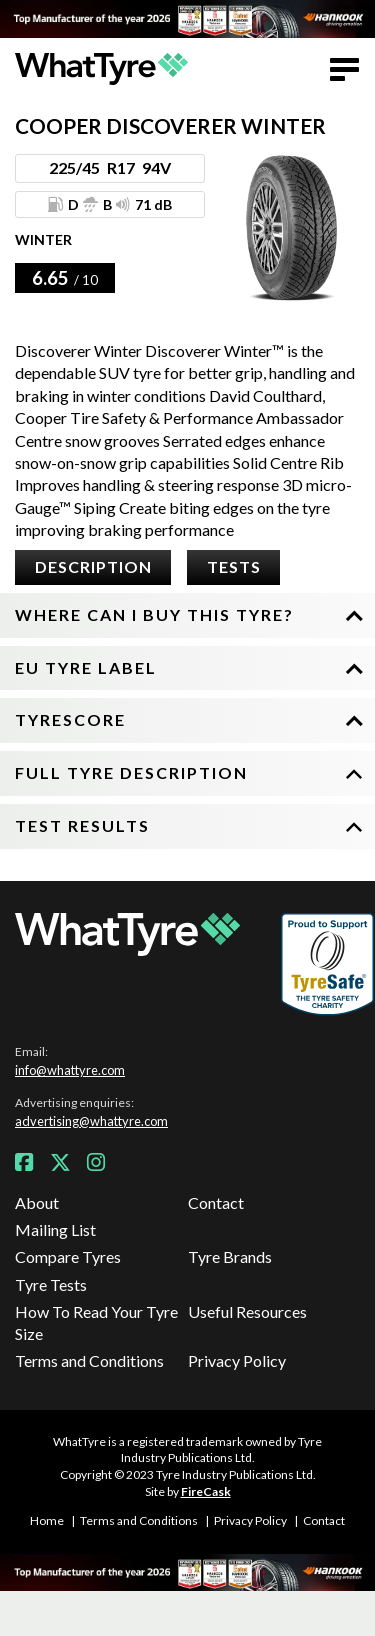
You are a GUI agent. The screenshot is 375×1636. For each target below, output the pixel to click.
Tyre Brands (230, 1256)
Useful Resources (247, 1311)
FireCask (206, 1491)
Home (47, 1520)
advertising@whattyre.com (91, 1121)
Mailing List (55, 1229)
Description (93, 566)
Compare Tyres (68, 1256)
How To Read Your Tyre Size (96, 1322)
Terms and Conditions (89, 1360)
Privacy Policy (237, 1360)
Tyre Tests (51, 1284)
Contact (216, 1202)
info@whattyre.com (70, 1070)
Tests (234, 566)
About (37, 1202)
